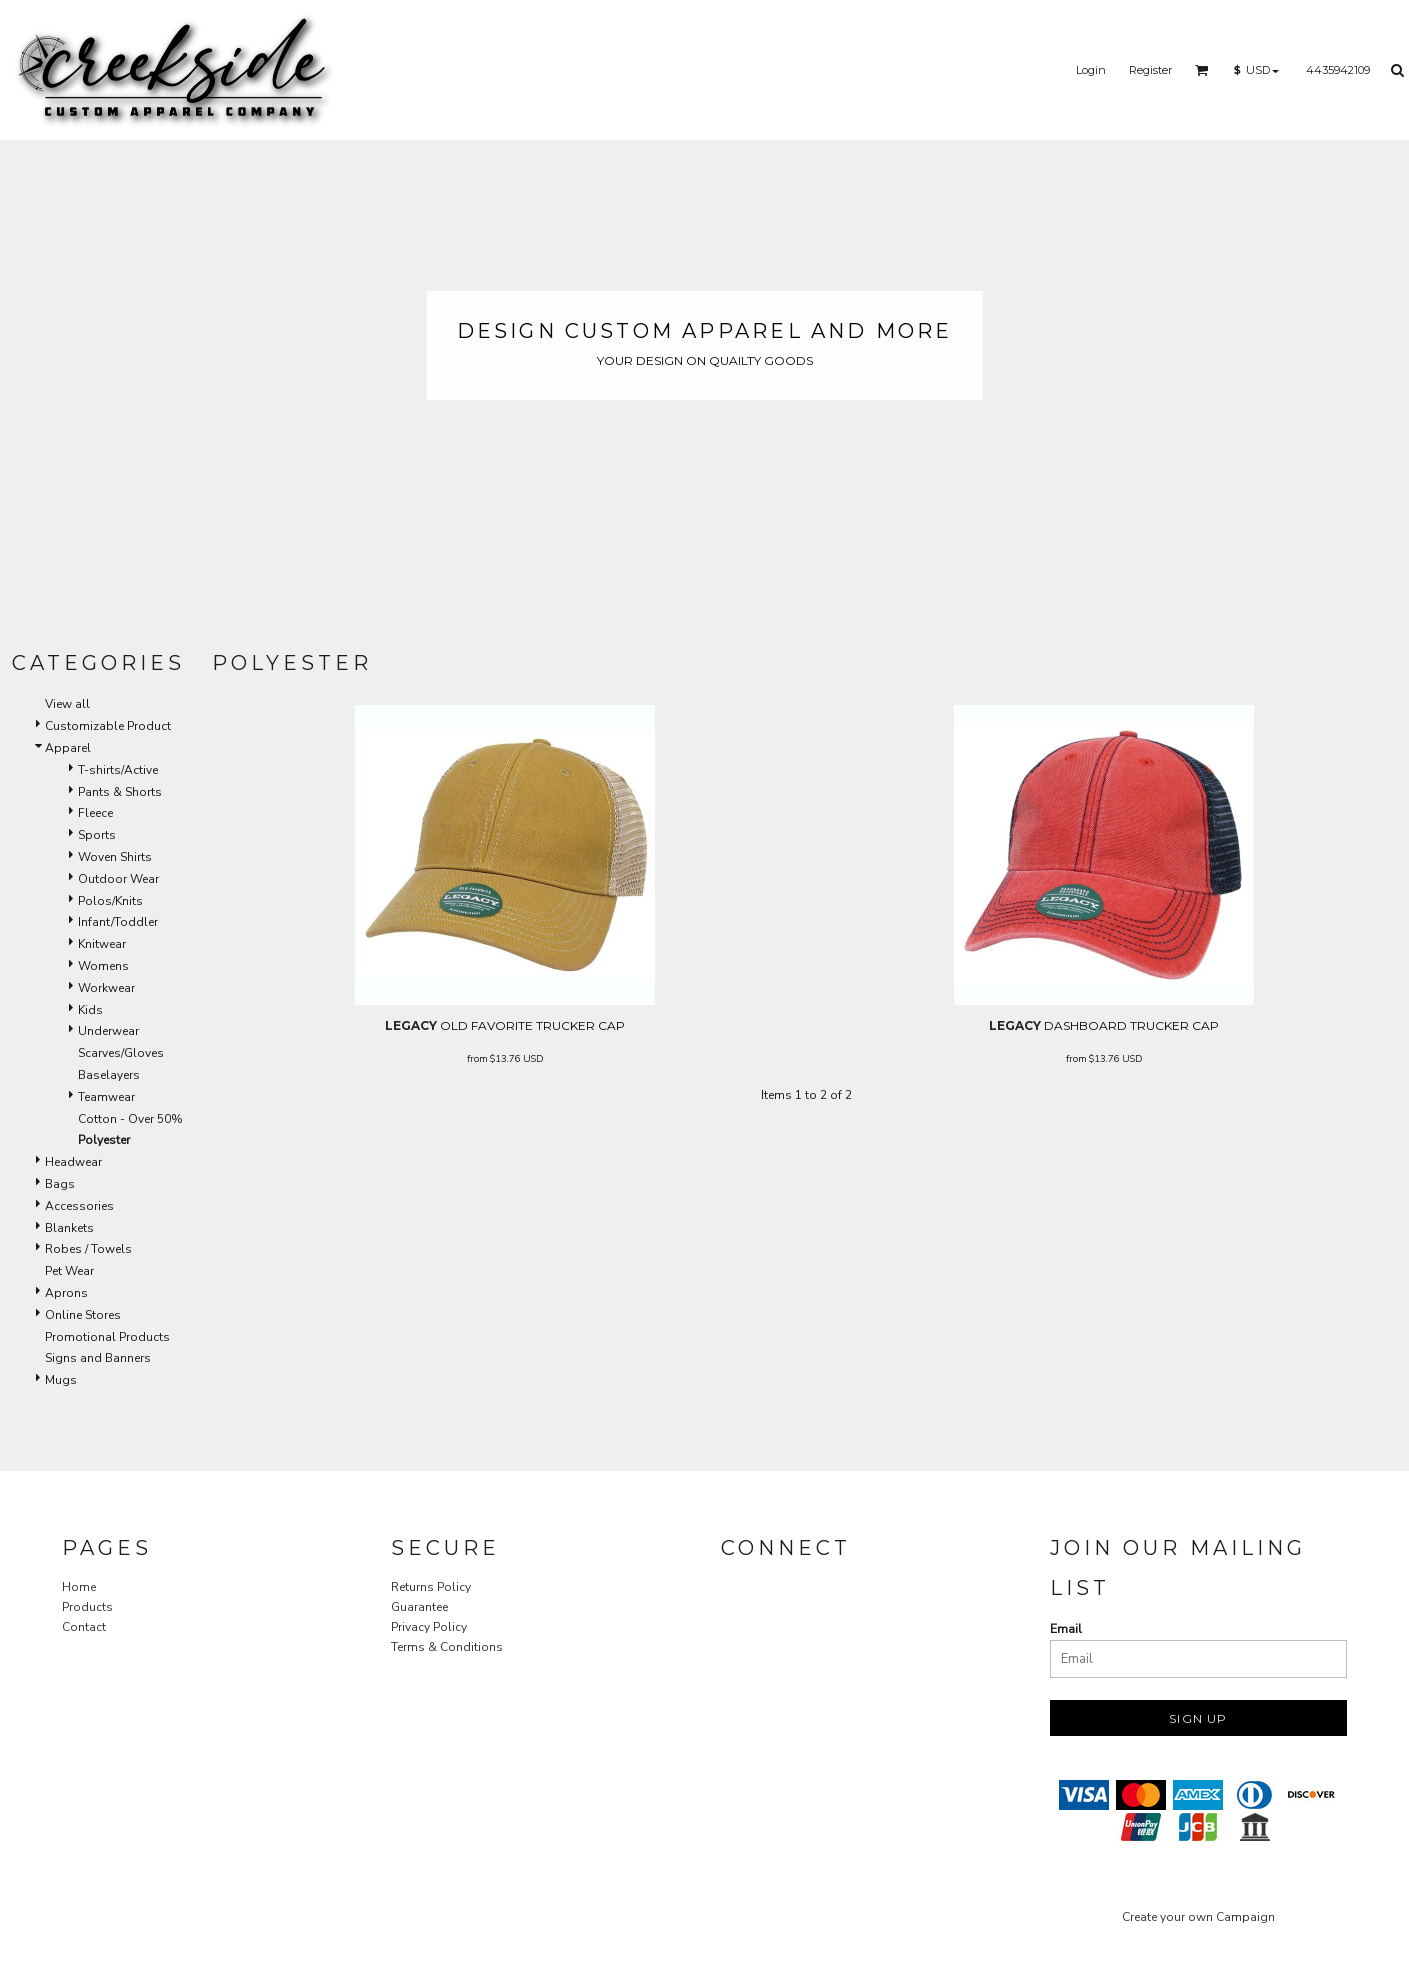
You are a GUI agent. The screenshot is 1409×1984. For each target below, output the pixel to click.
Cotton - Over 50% (130, 1119)
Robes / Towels (88, 1249)
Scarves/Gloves (121, 1053)
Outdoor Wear (118, 879)
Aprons (66, 1293)
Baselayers (109, 1075)
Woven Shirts (115, 857)
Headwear (73, 1162)
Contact (84, 1627)
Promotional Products (107, 1337)
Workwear (106, 988)
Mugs (61, 1380)
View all (67, 704)
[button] (1202, 70)
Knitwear (102, 944)
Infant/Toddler (118, 922)
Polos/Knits (110, 901)
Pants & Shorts (120, 792)
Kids (90, 1010)
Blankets (69, 1228)
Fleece (95, 813)
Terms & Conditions (447, 1647)
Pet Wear (69, 1271)
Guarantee (419, 1607)
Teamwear (106, 1097)
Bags (60, 1184)
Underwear (108, 1031)
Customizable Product (108, 726)
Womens (103, 966)
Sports (97, 835)
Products (87, 1607)
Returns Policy (431, 1587)
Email (1066, 1629)
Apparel (68, 748)
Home (79, 1587)
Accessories (79, 1206)
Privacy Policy (429, 1627)
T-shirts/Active (118, 770)
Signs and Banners (98, 1358)
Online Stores (83, 1315)
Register (1150, 70)
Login (1091, 70)
